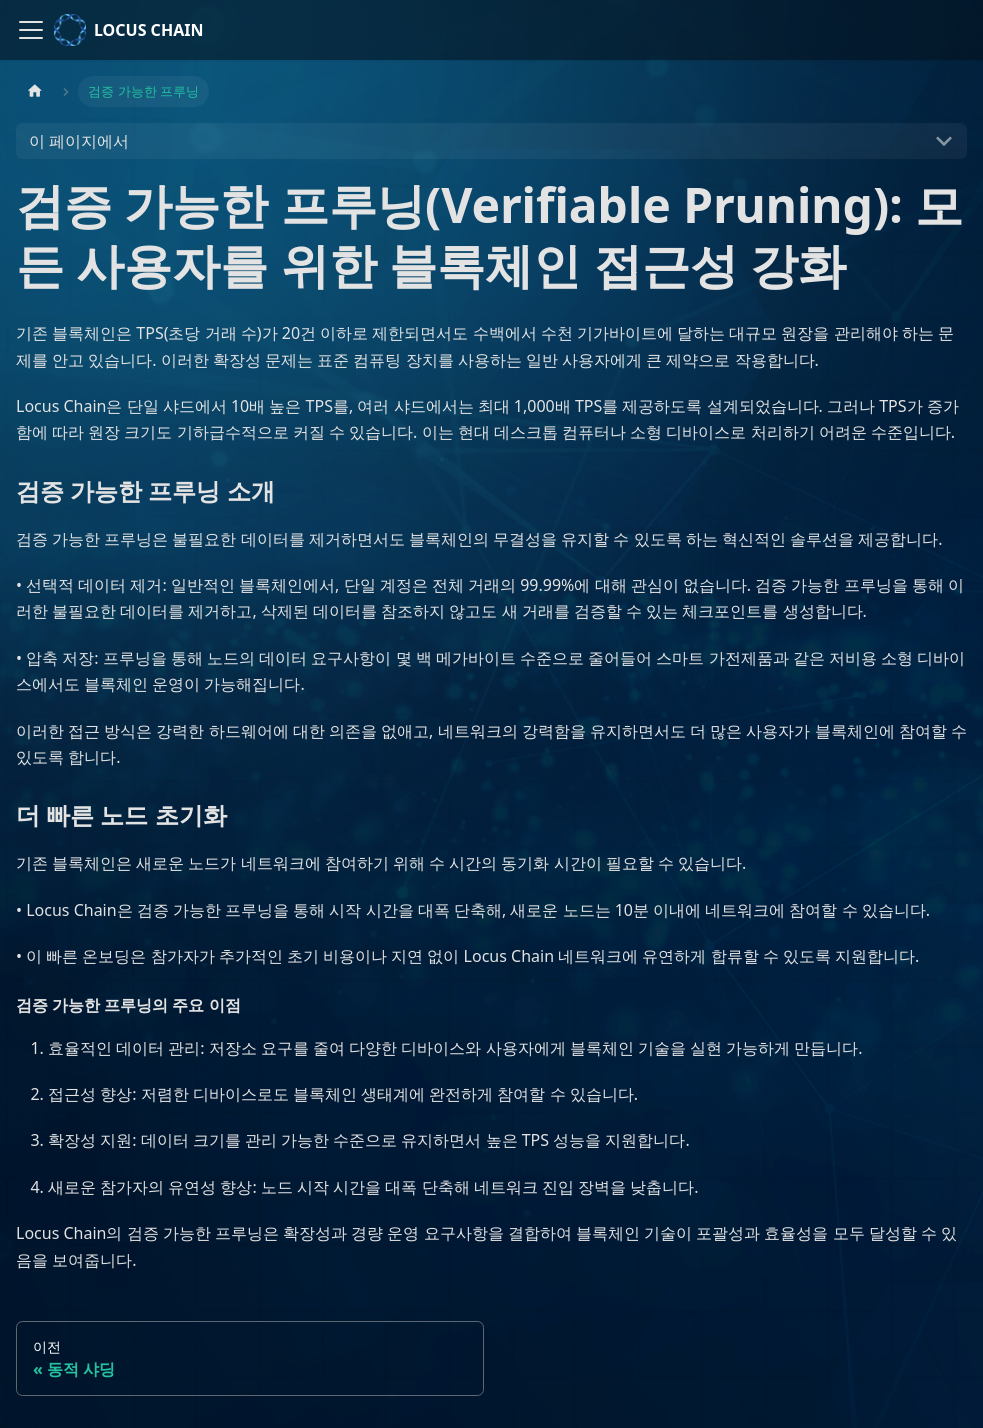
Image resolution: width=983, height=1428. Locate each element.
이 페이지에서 (79, 141)
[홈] (35, 91)
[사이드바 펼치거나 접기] (31, 30)
